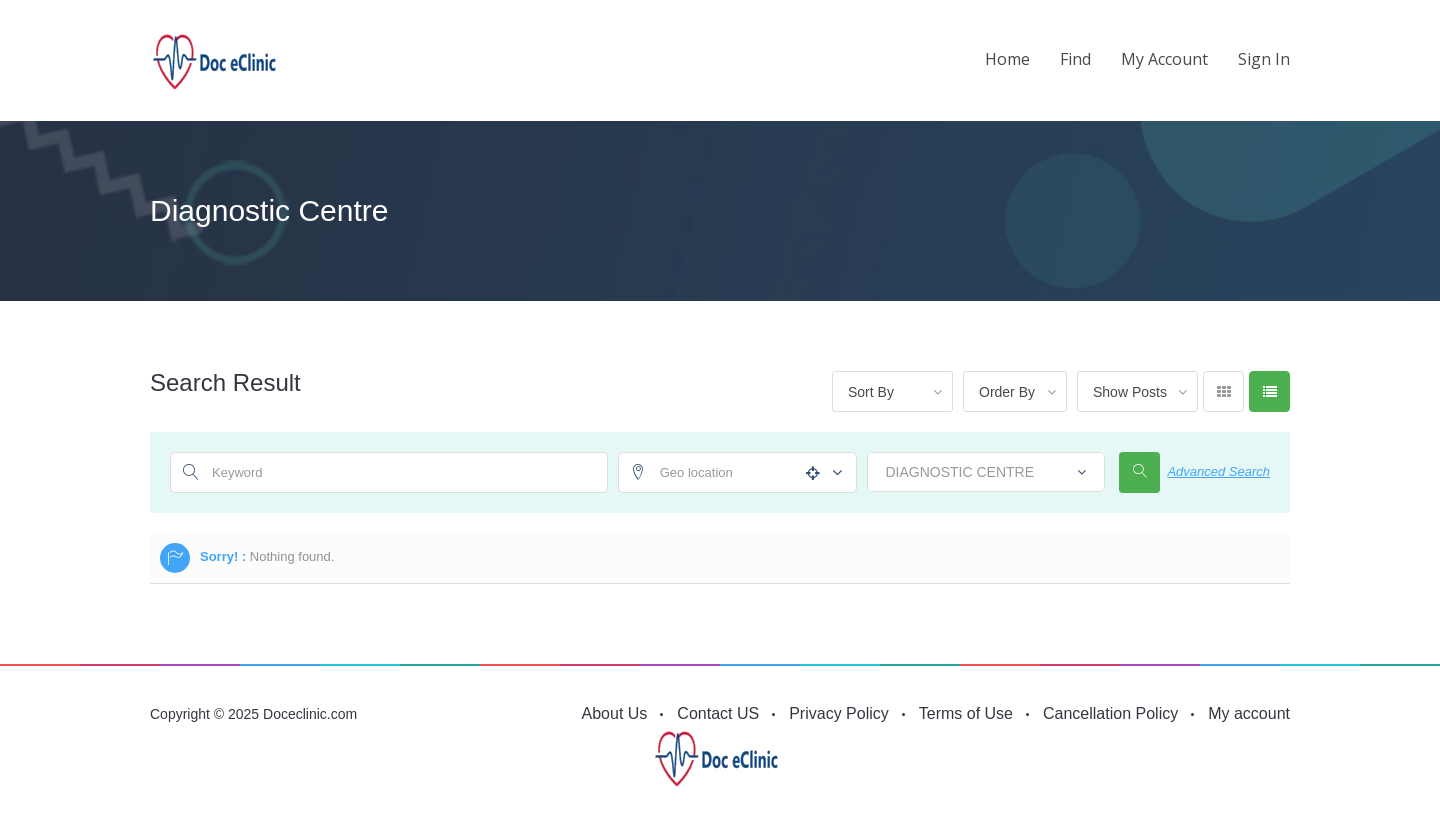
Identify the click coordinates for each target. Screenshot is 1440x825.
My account (1164, 59)
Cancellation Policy (1110, 713)
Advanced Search (1218, 471)
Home (1007, 59)
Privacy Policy (839, 713)
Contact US (718, 713)
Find (1075, 59)
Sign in (1264, 59)
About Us (615, 713)
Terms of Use (966, 713)
